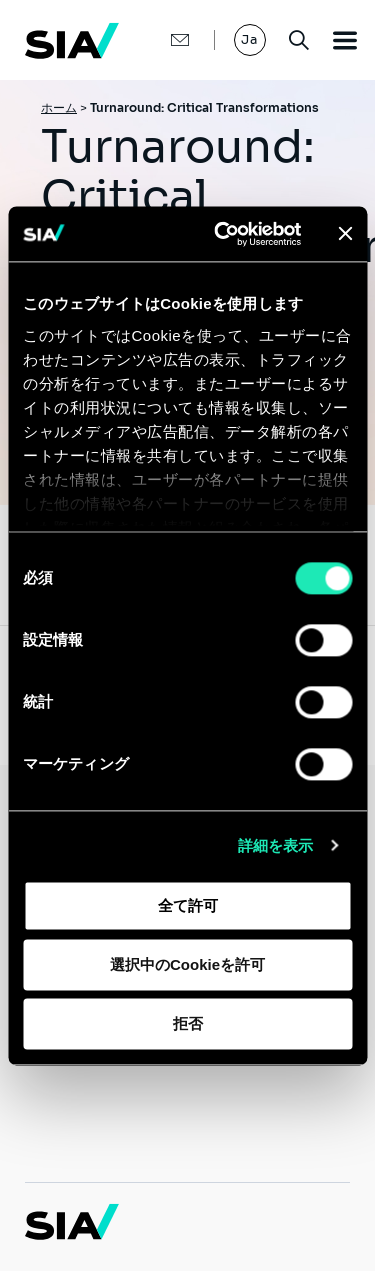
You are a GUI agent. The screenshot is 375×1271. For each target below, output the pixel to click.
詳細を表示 (276, 845)
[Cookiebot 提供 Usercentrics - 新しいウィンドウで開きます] (223, 234)
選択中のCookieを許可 (187, 964)
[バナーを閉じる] (345, 234)
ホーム (59, 107)
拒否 (188, 1023)
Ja (250, 39)
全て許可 (188, 905)
